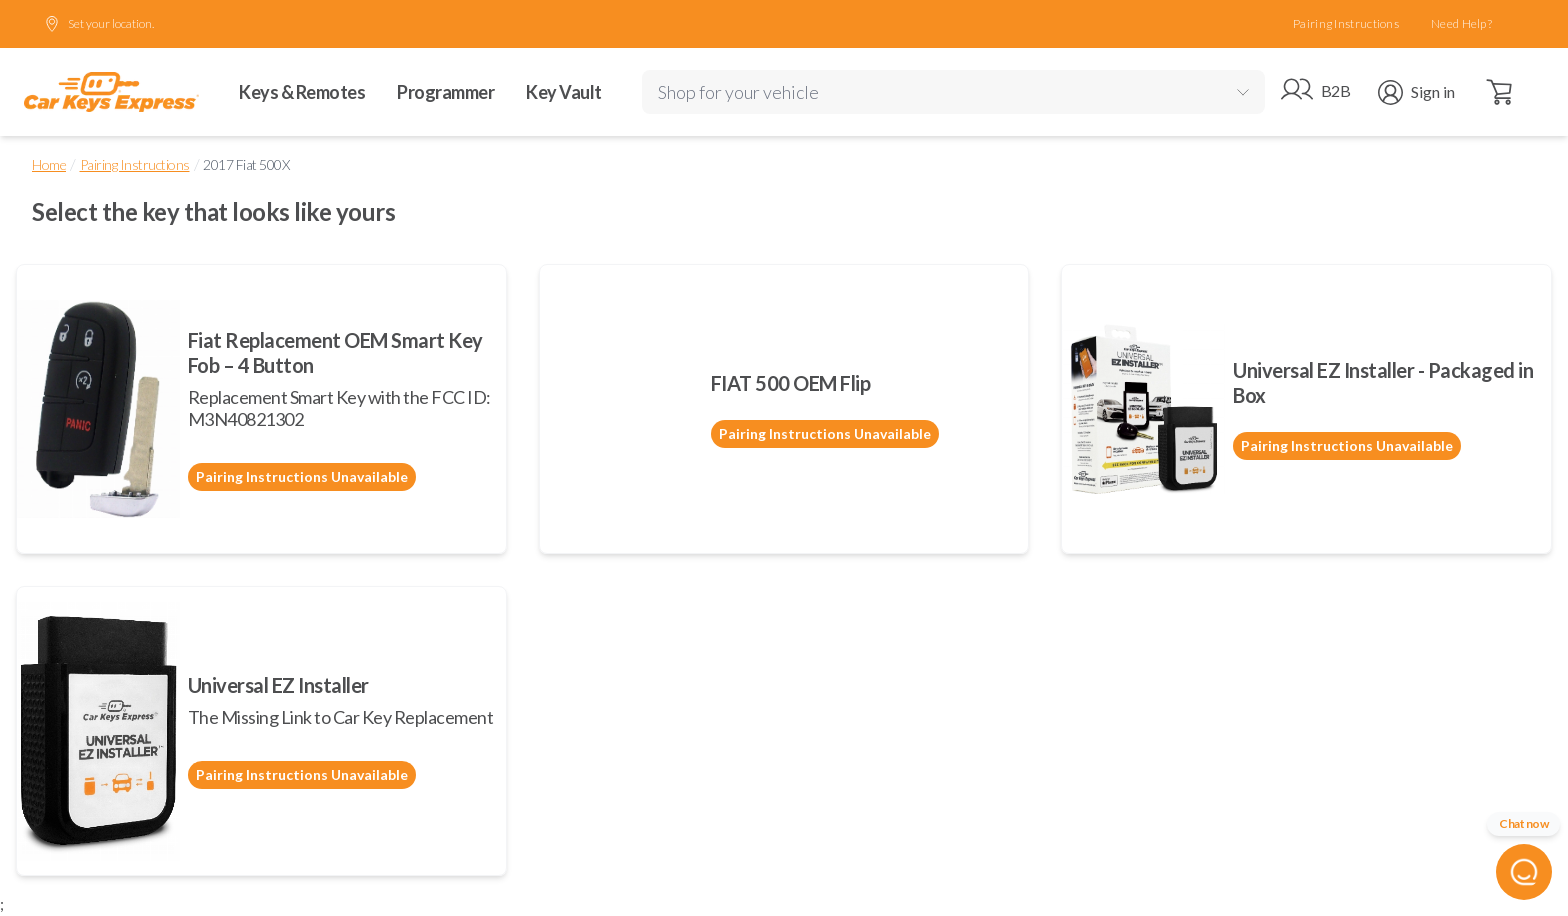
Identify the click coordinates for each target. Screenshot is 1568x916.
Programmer (445, 92)
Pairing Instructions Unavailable (302, 476)
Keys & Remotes (302, 92)
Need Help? (1461, 23)
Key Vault (564, 92)
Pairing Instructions (1346, 23)
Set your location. (99, 24)
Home (49, 164)
